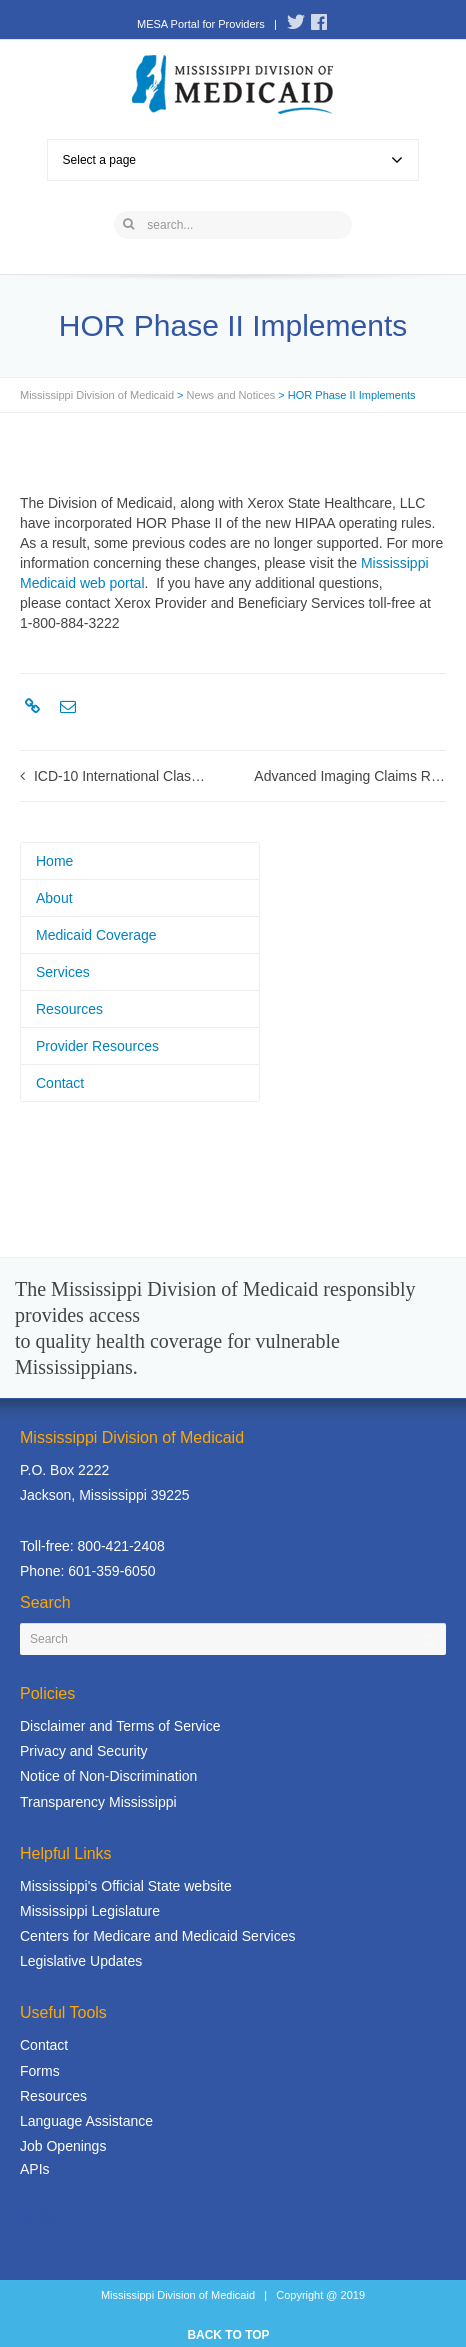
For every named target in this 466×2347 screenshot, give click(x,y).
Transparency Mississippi (98, 1802)
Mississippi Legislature (90, 1911)
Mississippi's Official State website (126, 1886)
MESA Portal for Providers (201, 24)
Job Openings (63, 2146)
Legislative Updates (81, 1961)
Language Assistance (86, 2121)
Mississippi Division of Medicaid (97, 395)
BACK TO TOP (228, 2335)
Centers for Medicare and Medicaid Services (157, 1936)
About (54, 898)
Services (63, 972)
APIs (35, 2169)
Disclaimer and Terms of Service (120, 1726)
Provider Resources (97, 1046)
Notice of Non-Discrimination (108, 1776)
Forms (40, 2071)
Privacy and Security (84, 1751)
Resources (69, 1009)
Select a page (233, 160)
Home (54, 861)
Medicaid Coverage (96, 935)
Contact (60, 1083)
